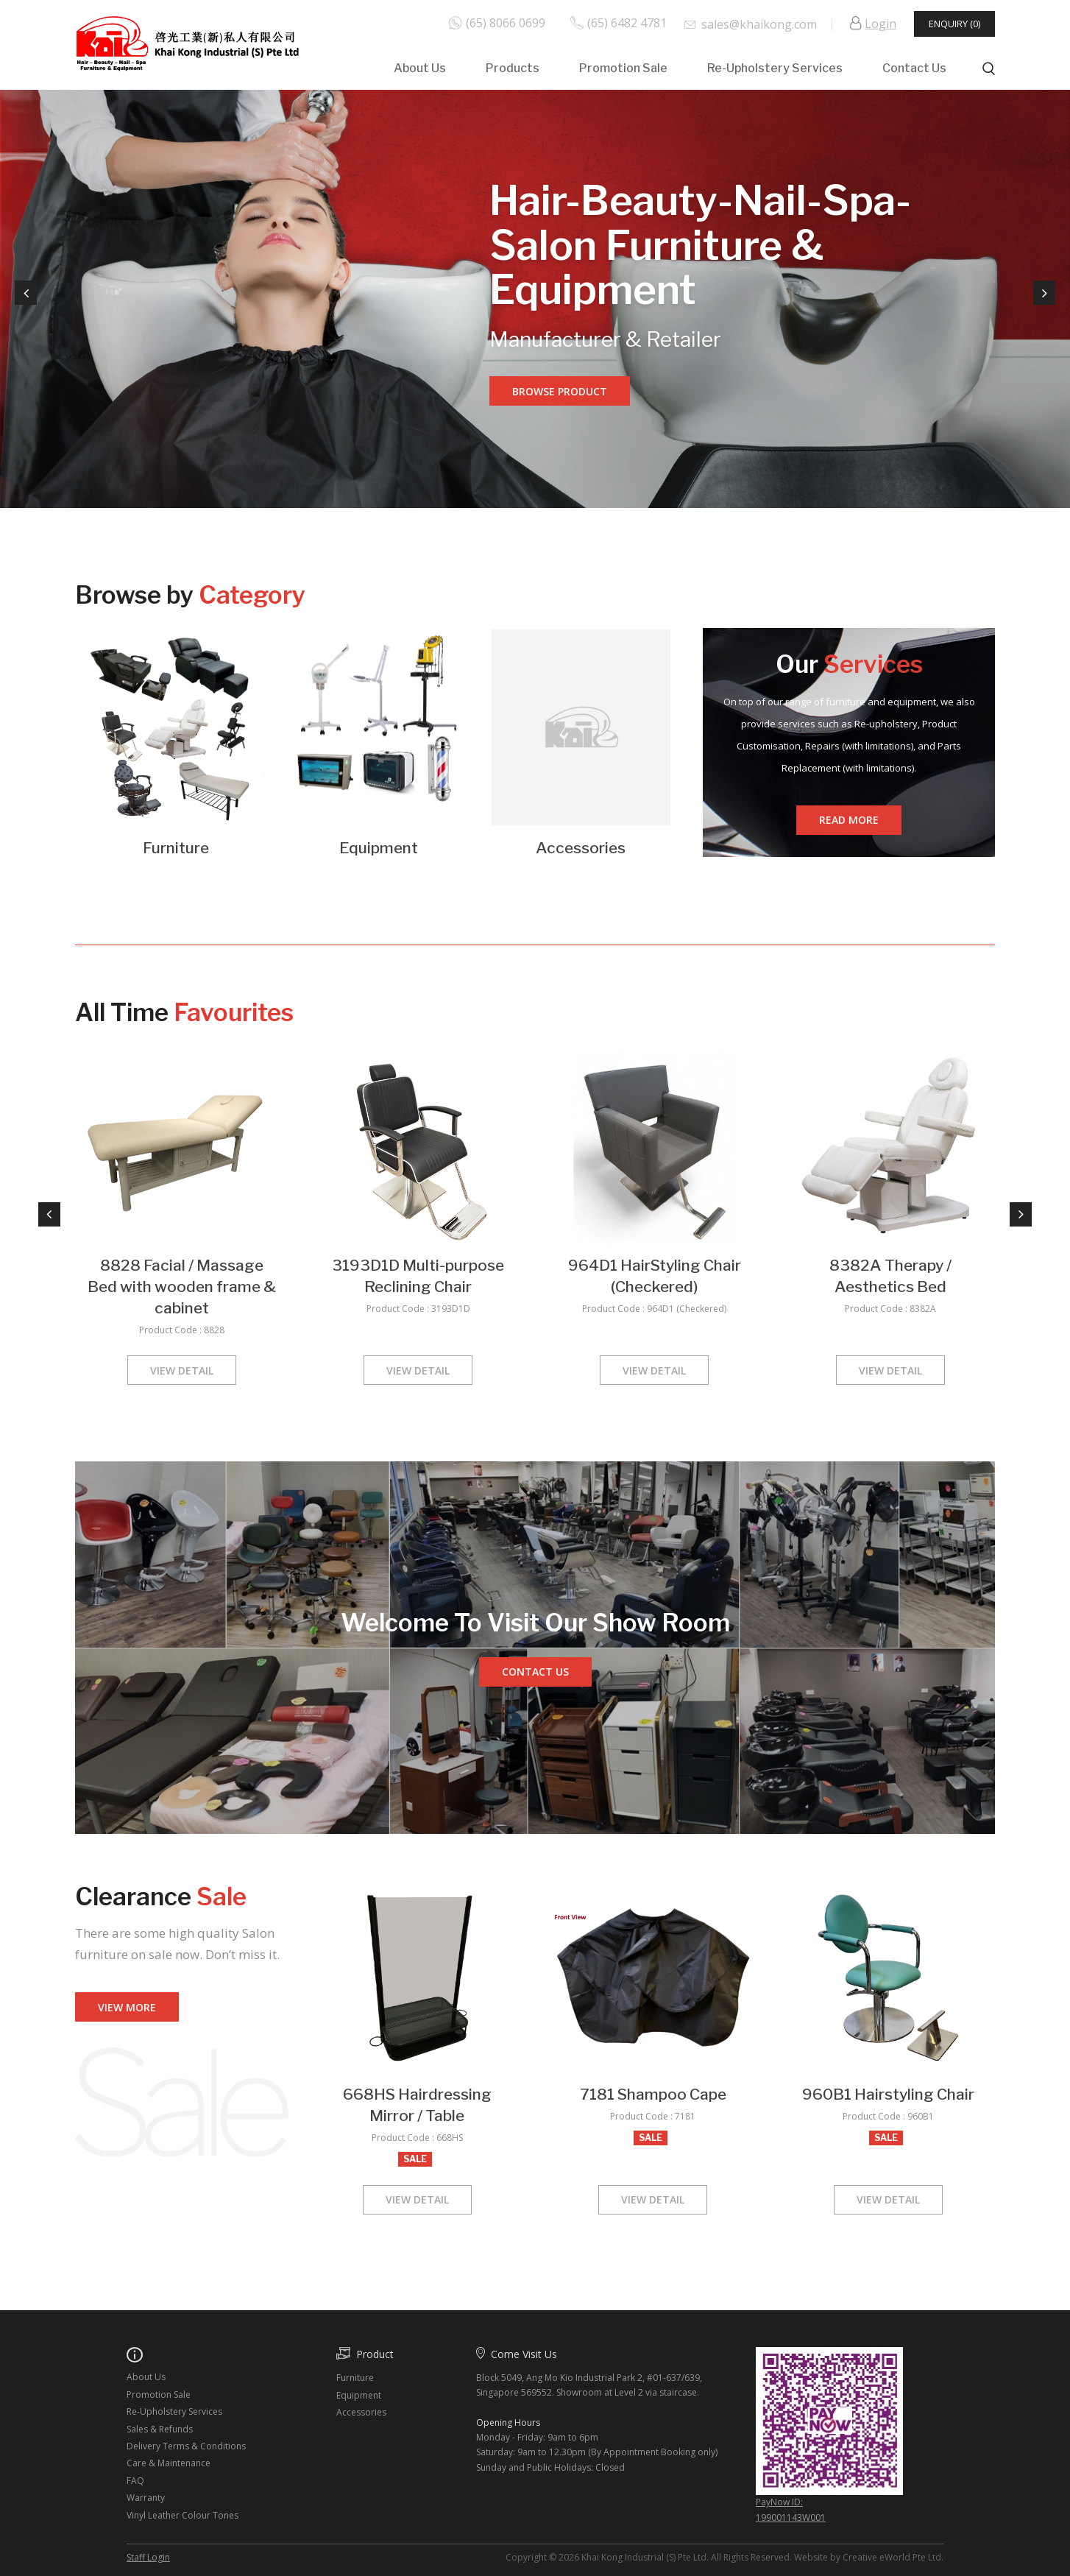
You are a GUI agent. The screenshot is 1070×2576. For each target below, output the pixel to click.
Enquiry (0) (954, 23)
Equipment (378, 848)
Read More (849, 820)
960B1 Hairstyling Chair (888, 2094)
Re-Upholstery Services (775, 68)
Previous (26, 292)
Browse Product (559, 391)
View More (127, 2007)
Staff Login (148, 2557)
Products (512, 68)
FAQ (135, 2480)
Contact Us (914, 68)
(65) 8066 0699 (505, 23)
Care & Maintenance (168, 2463)
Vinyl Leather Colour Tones (182, 2515)
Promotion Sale (623, 68)
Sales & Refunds (160, 2429)
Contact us (535, 1672)
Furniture (176, 848)
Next (1044, 292)
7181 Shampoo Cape (653, 2094)
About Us (420, 68)
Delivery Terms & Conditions (186, 2446)
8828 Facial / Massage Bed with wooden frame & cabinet (182, 1287)
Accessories (581, 848)
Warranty (146, 2497)
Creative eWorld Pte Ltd (892, 2557)
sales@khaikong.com (759, 24)
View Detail (181, 1370)
